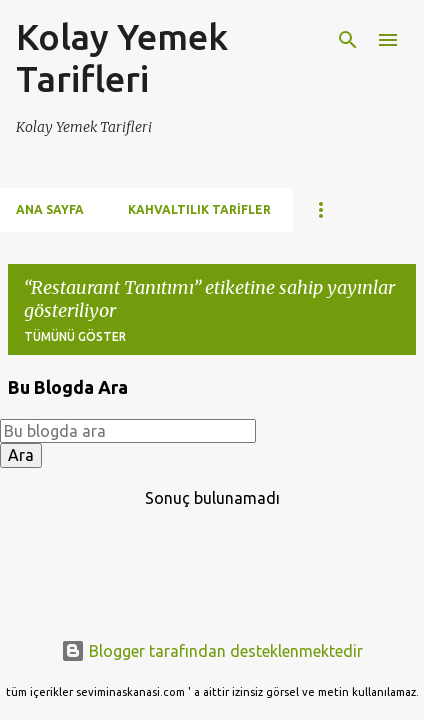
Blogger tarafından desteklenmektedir (212, 651)
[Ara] (348, 40)
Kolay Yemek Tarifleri (122, 57)
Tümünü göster (75, 336)
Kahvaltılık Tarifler (199, 209)
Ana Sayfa (50, 209)
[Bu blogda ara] (128, 431)
